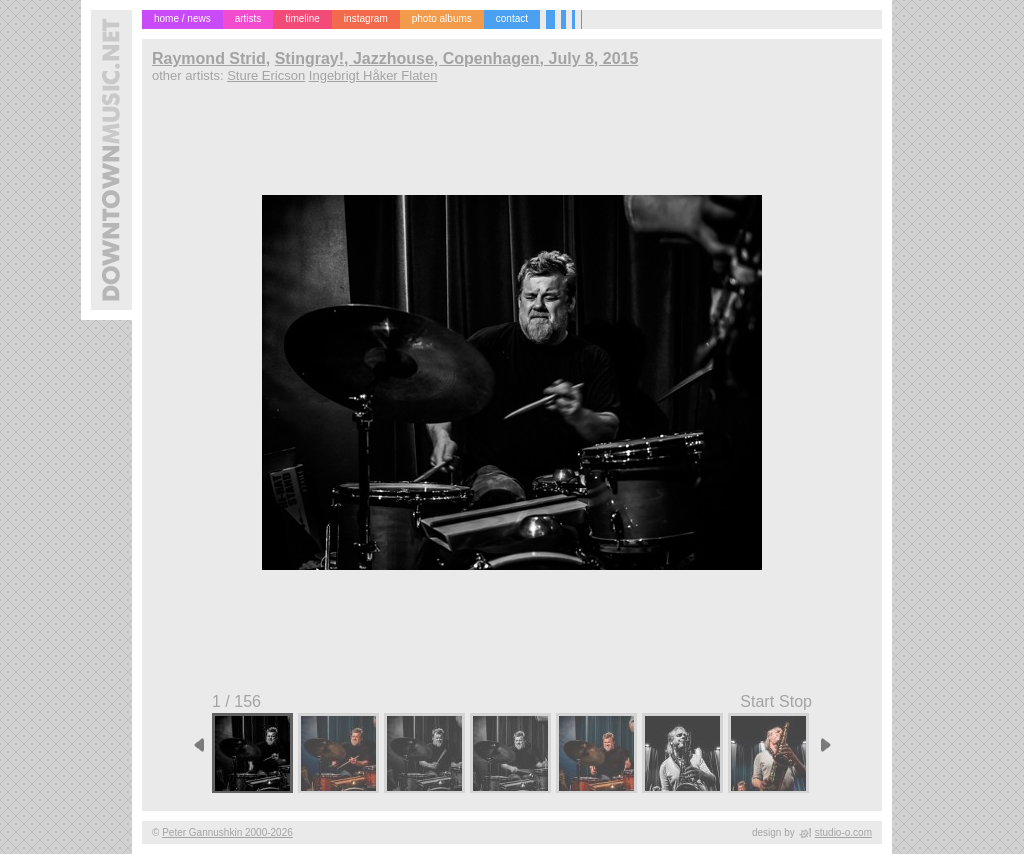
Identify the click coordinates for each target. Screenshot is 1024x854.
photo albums (442, 18)
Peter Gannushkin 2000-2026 (227, 832)
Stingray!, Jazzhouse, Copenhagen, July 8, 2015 (457, 58)
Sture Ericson (266, 75)
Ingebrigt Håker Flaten (373, 75)
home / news (182, 18)
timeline (302, 18)
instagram (366, 18)
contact (512, 18)
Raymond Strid (209, 58)
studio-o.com (843, 832)
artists (248, 18)
